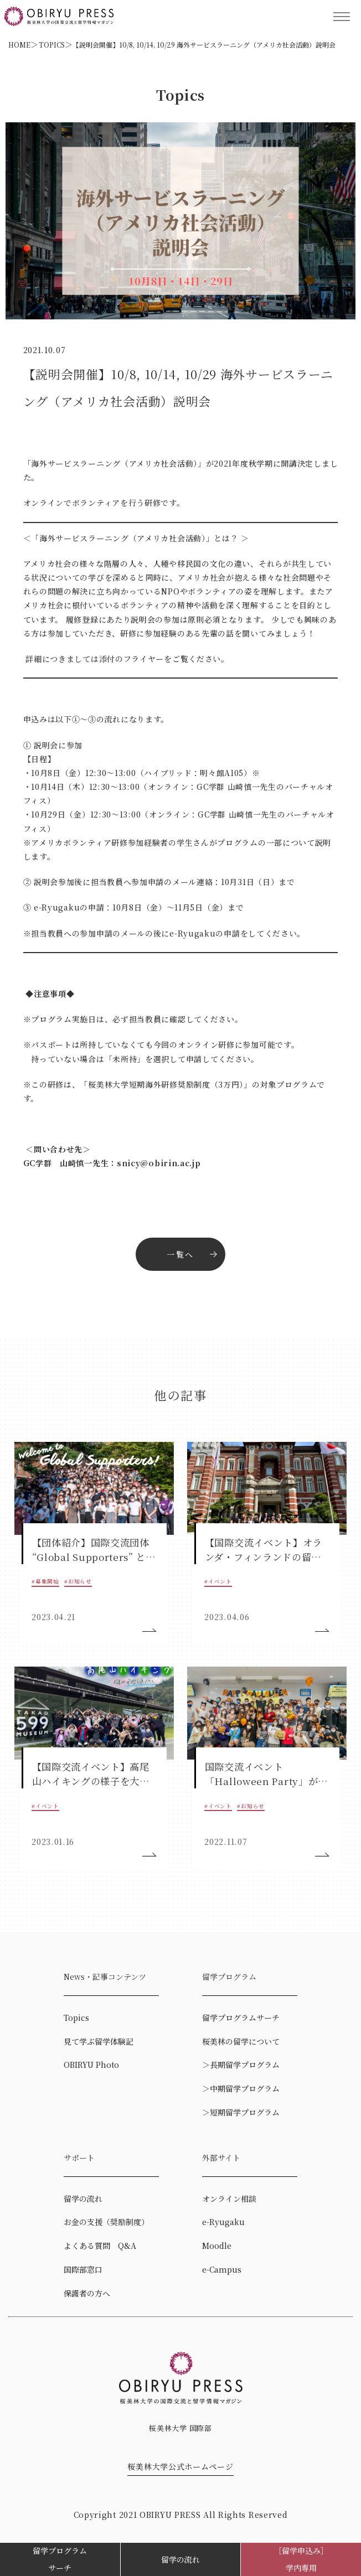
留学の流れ (180, 2559)
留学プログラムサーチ (60, 2559)
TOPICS (52, 44)
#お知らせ (78, 1581)
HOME (19, 44)
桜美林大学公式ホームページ (180, 2466)
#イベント (218, 1581)
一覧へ (180, 1254)
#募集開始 (45, 1581)
